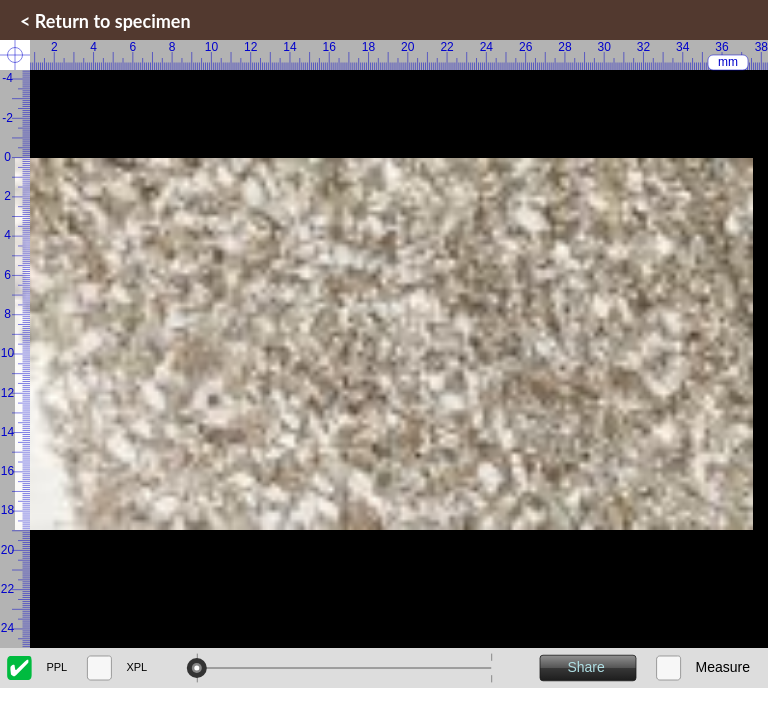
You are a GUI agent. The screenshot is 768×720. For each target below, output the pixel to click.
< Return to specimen (105, 21)
